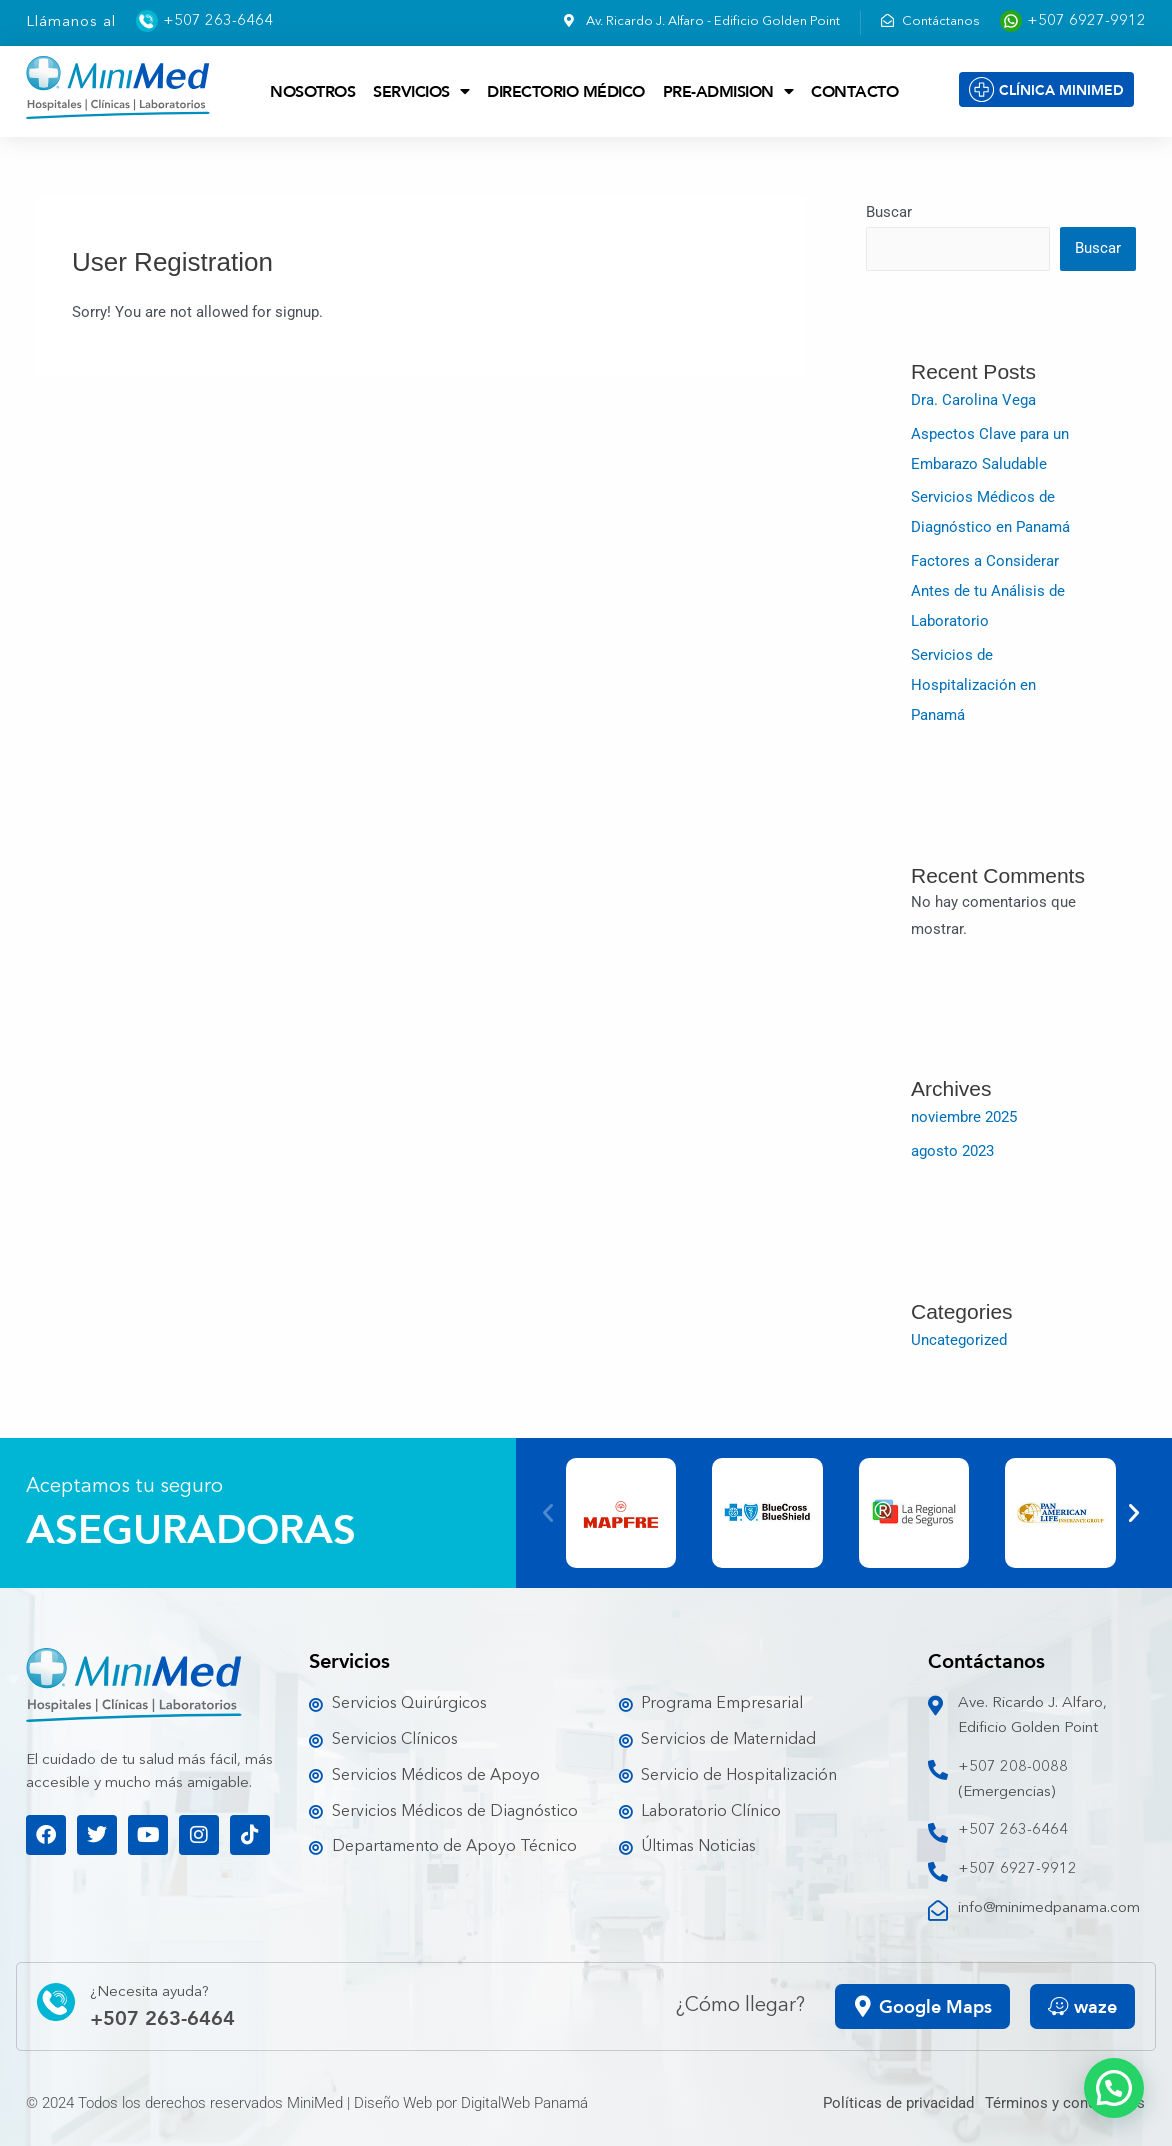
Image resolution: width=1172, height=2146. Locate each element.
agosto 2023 (952, 1151)
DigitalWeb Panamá (524, 2103)
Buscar (889, 212)
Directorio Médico (566, 90)
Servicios (421, 91)
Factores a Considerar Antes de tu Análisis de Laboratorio (988, 591)
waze (1095, 2006)
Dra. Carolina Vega (973, 400)
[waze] (1058, 2006)
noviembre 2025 (964, 1117)
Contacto (854, 90)
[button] (548, 1513)
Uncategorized (959, 1340)
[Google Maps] (863, 2006)
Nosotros (312, 90)
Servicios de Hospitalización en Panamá (973, 685)
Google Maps (935, 2006)
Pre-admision (728, 91)
